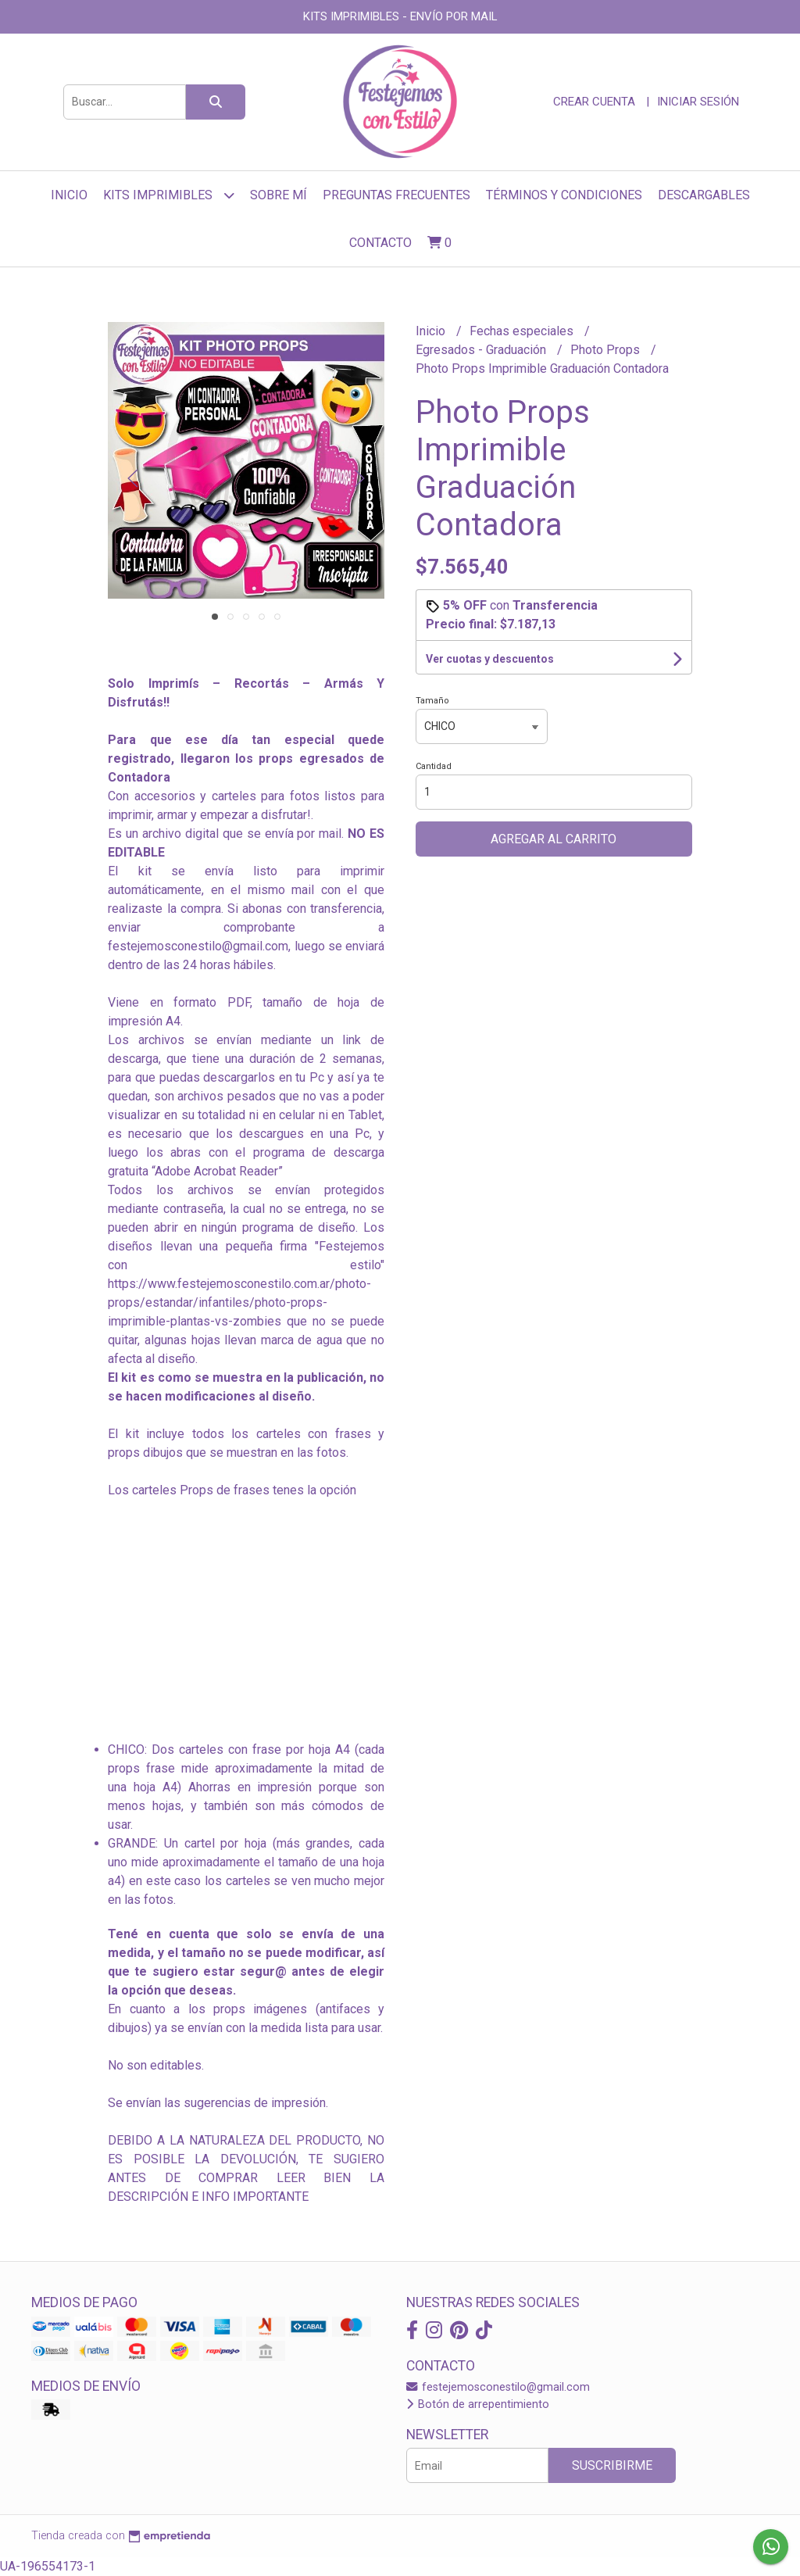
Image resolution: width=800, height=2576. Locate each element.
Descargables (704, 195)
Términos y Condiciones (564, 195)
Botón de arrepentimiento (477, 2404)
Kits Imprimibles (168, 195)
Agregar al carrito (553, 839)
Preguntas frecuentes (396, 195)
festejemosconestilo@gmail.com (498, 2387)
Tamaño (432, 701)
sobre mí (278, 195)
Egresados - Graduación (482, 349)
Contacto (380, 242)
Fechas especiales (523, 331)
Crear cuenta (594, 102)
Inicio (69, 195)
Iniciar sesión (698, 102)
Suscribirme (612, 2465)
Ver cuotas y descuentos (490, 659)
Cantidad (434, 766)
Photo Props (606, 349)
